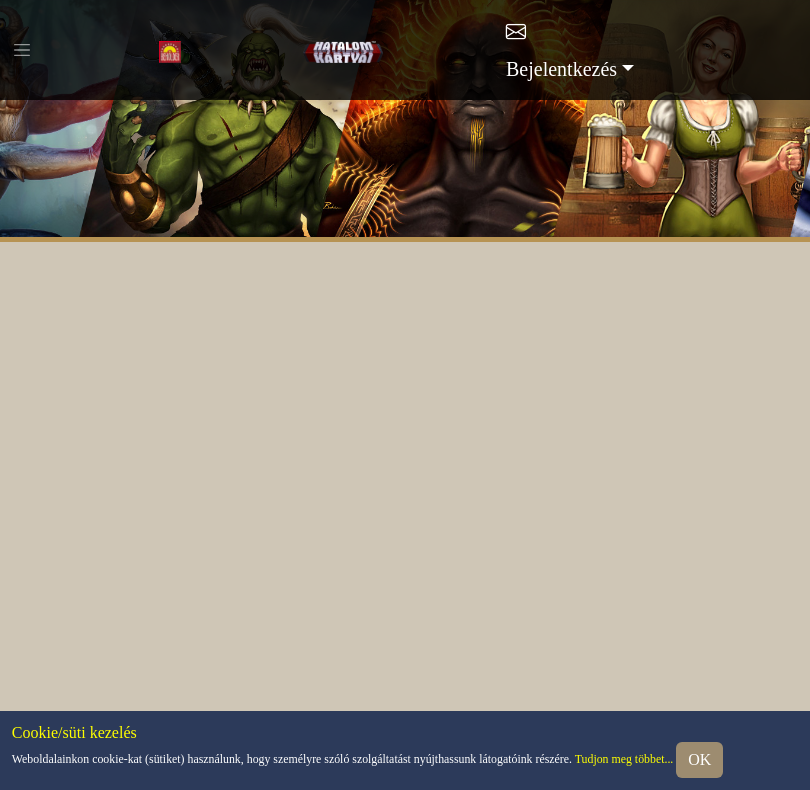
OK (699, 759)
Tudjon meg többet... (624, 759)
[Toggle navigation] (22, 50)
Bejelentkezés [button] (561, 69)
